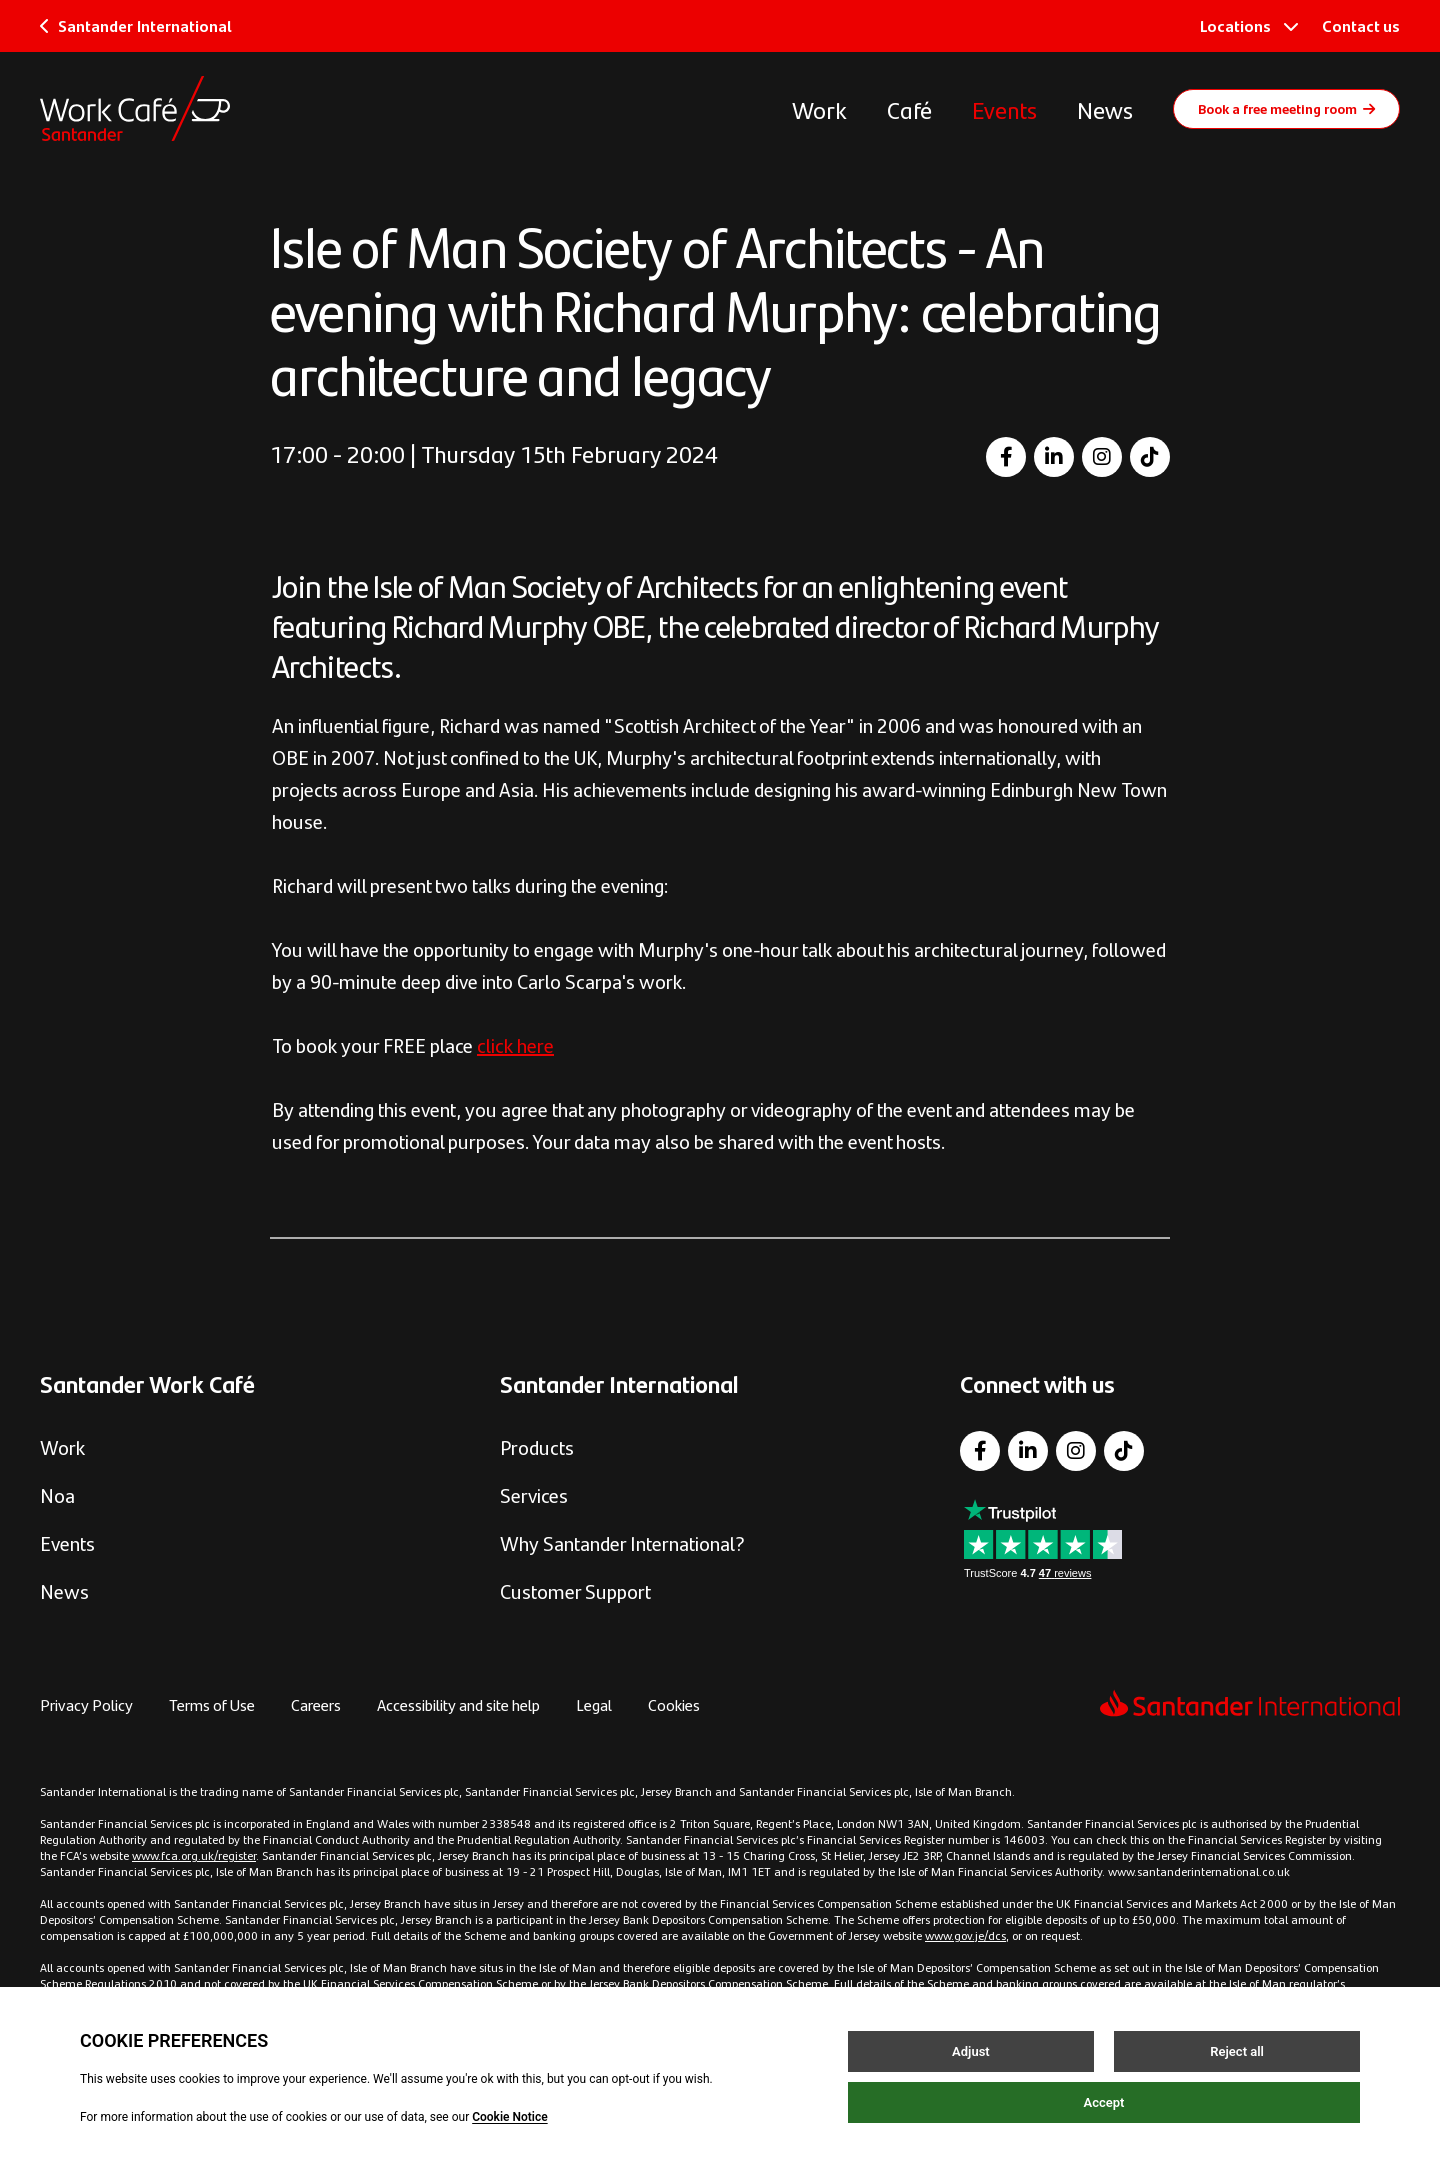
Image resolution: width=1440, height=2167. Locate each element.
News (1105, 109)
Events (1004, 109)
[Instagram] (1102, 457)
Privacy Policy (86, 1704)
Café (909, 109)
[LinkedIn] (1054, 457)
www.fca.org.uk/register (194, 1855)
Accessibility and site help (458, 1704)
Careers (316, 1704)
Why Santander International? (622, 1542)
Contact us (1361, 25)
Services (534, 1494)
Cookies (674, 1704)
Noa (57, 1494)
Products (537, 1446)
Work (819, 109)
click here (515, 1044)
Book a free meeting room (1286, 108)
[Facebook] (1006, 457)
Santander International (136, 25)
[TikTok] (1150, 457)
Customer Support (575, 1590)
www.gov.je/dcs (965, 1935)
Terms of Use (212, 1704)
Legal (594, 1704)
